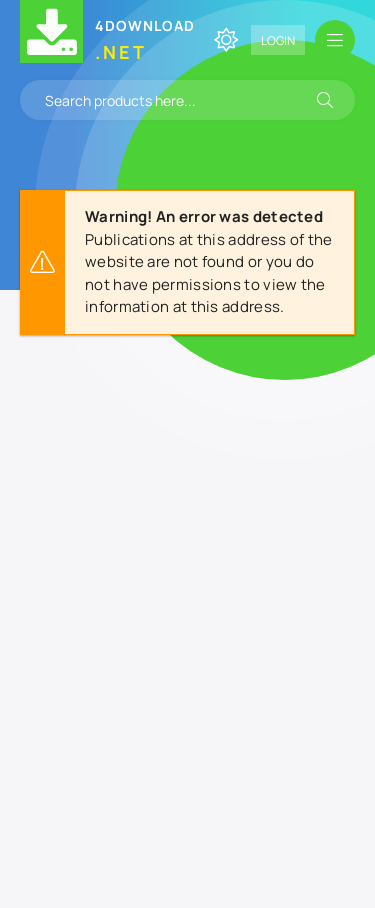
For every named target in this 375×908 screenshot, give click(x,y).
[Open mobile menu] (335, 40)
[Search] (325, 100)
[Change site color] (226, 40)
